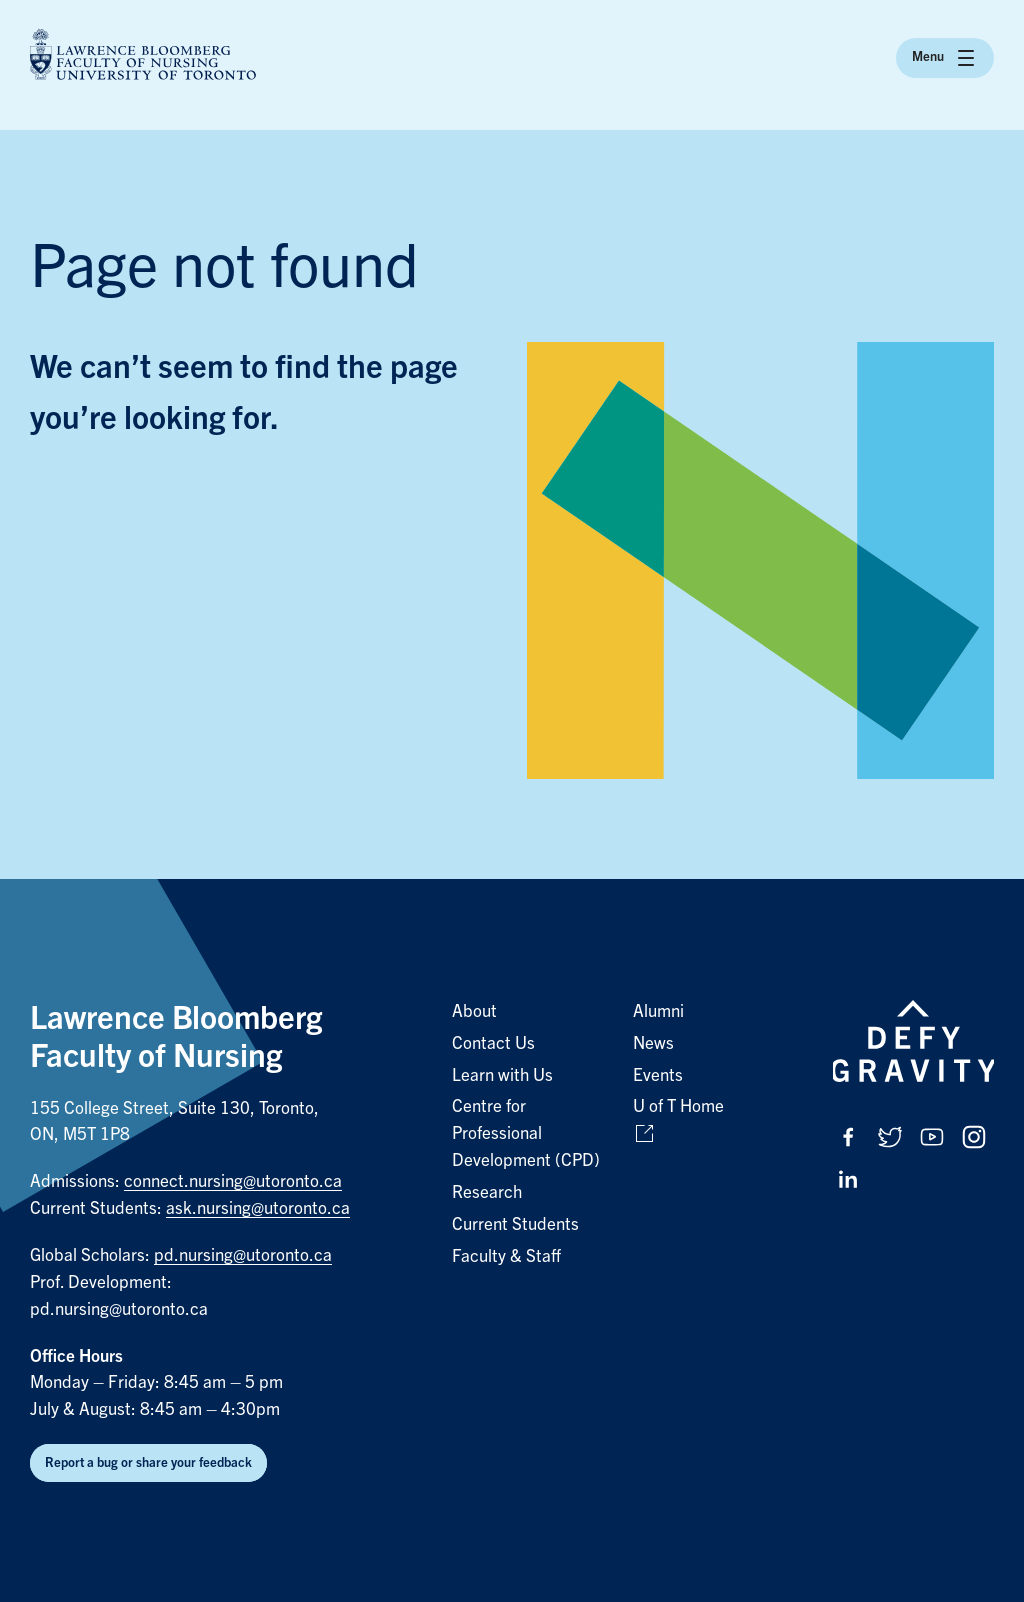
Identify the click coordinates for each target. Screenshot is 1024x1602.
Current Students (515, 1224)
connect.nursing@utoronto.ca (233, 1181)
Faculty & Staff (506, 1256)
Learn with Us (502, 1075)
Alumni (658, 1011)
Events (658, 1075)
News (653, 1043)
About (474, 1011)
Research (487, 1192)
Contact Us (493, 1043)
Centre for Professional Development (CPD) (526, 1133)
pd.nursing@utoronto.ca (243, 1255)
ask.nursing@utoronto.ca (258, 1208)
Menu (945, 58)
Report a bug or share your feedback (148, 1462)
